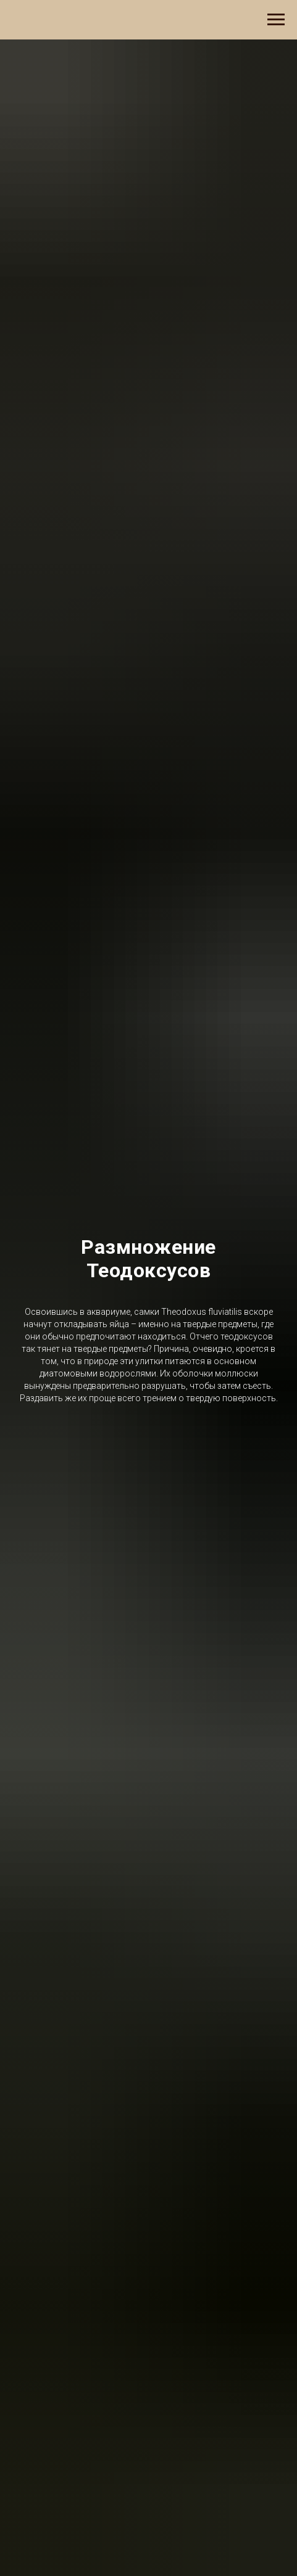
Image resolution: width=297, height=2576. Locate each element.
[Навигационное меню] (276, 20)
